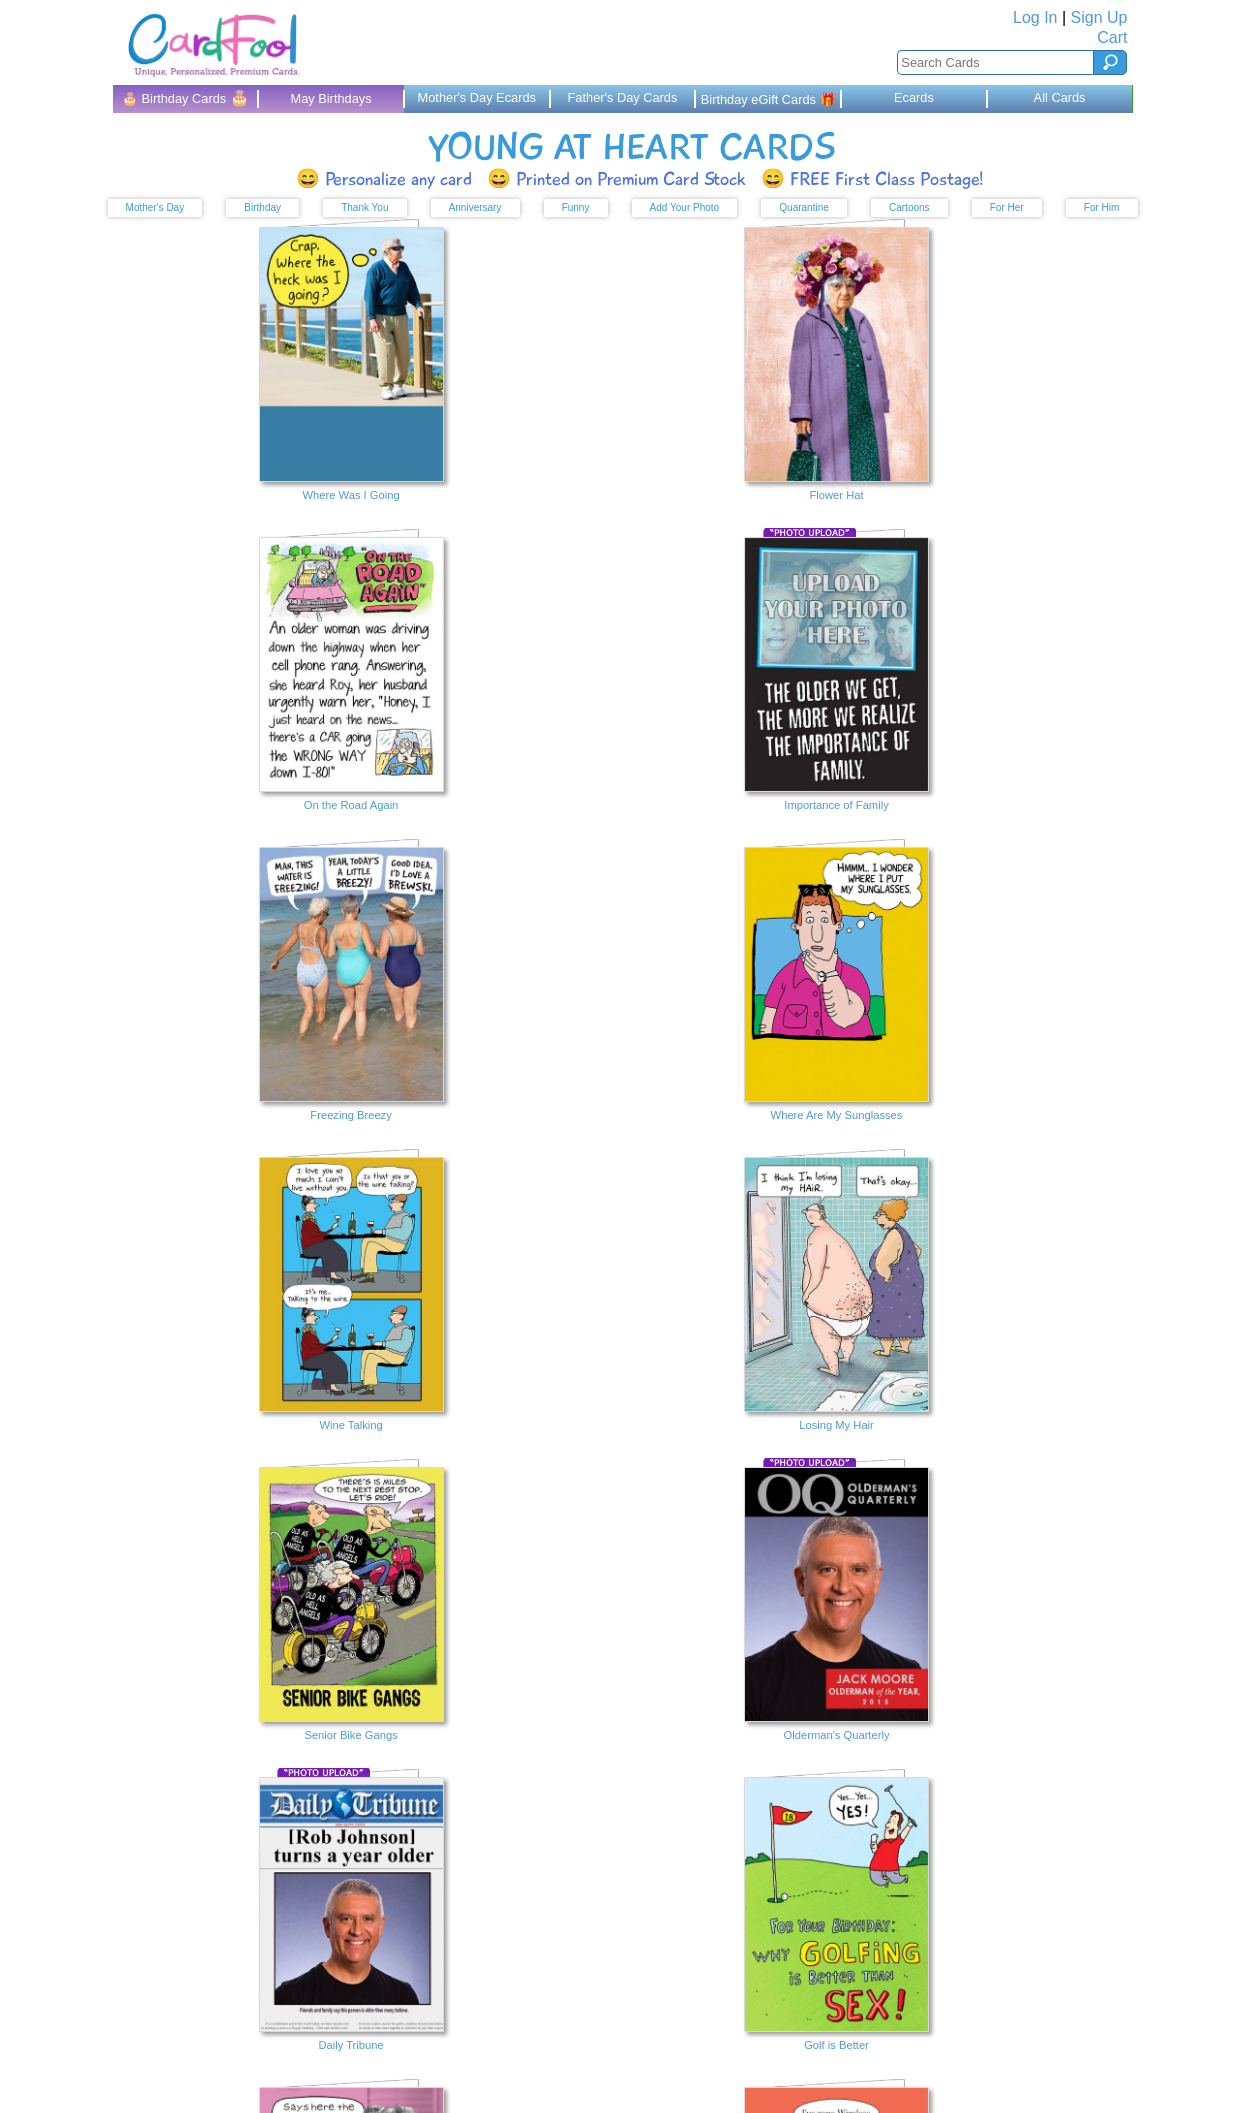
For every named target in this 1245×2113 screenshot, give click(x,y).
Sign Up (1099, 17)
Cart (1112, 37)
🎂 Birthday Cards (185, 97)
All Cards (1060, 97)
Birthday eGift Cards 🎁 (768, 99)
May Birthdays (331, 98)
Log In (1035, 17)
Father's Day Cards (623, 97)
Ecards (914, 97)
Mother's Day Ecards (477, 97)
